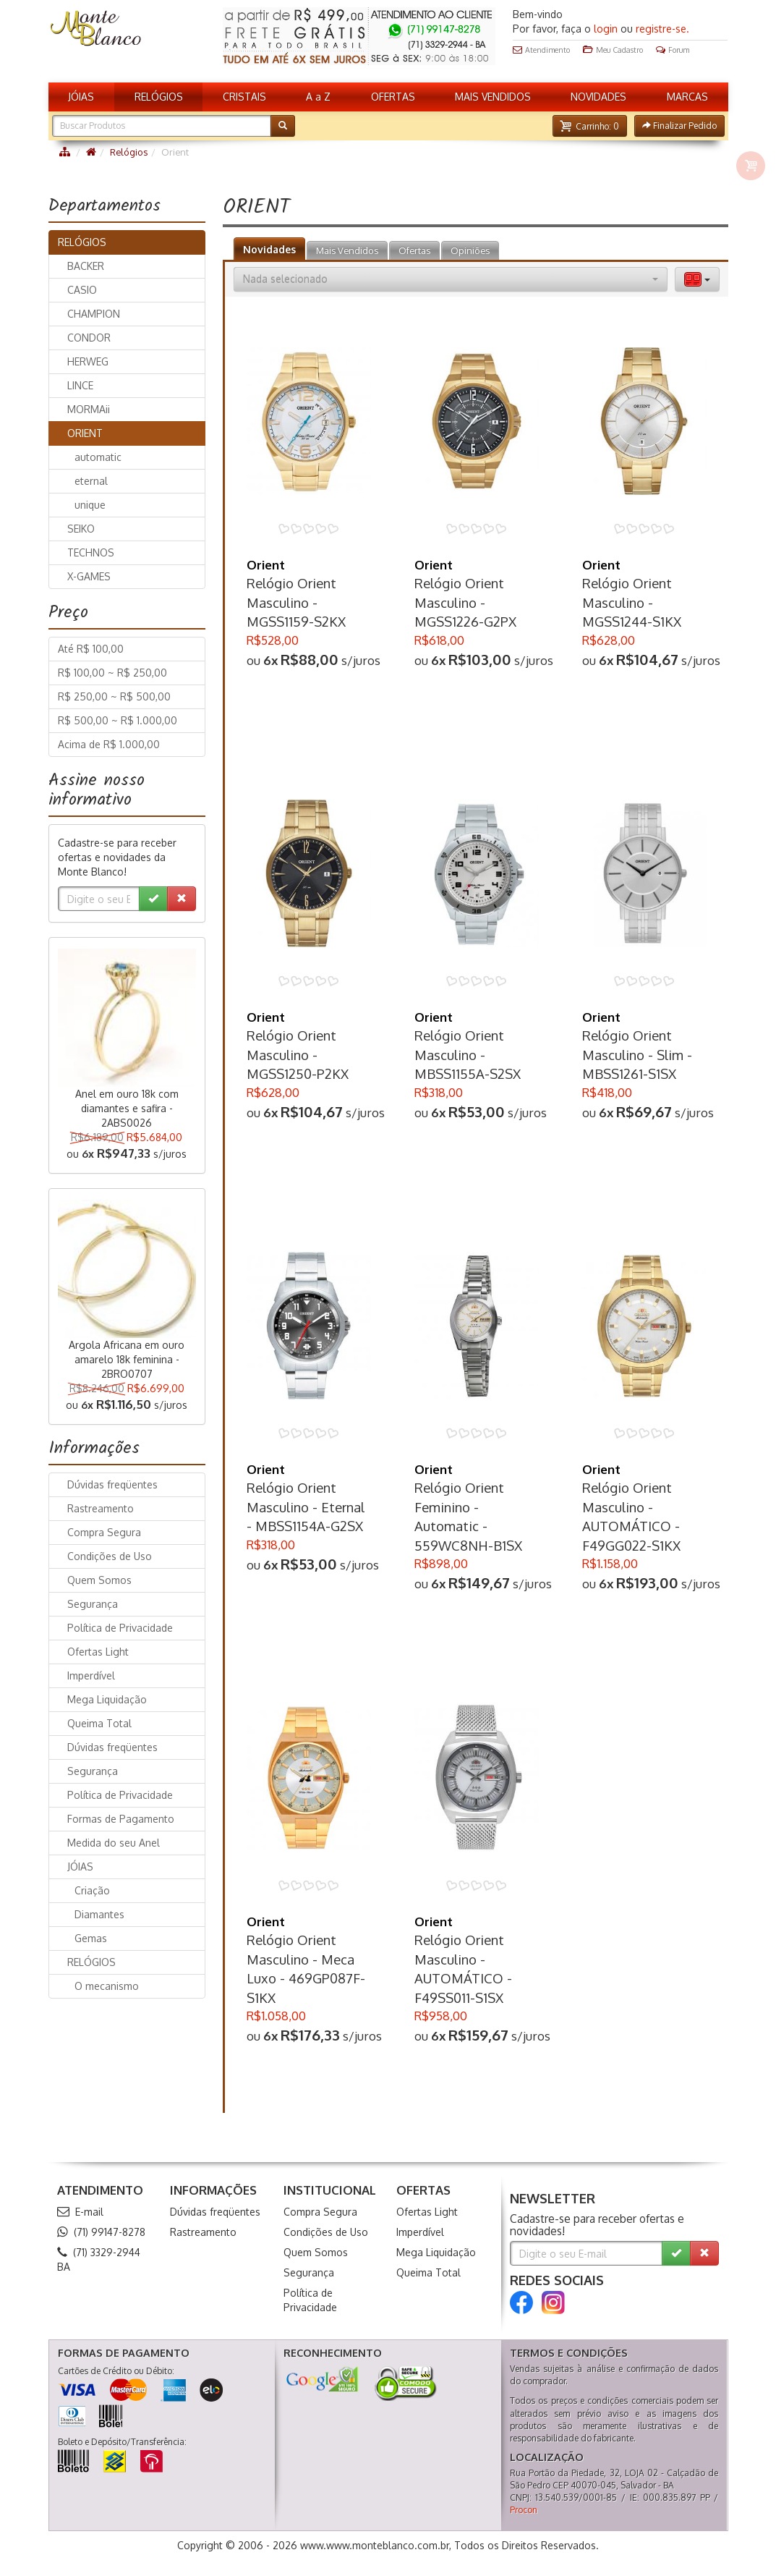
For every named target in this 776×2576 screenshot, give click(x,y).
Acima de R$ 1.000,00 (109, 744)
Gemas (90, 1938)
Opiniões (470, 250)
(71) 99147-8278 (101, 2232)
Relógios (129, 152)
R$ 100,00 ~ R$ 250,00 (112, 672)
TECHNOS (90, 552)
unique (90, 505)
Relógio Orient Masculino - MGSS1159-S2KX (296, 602)
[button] (589, 126)
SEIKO (81, 528)
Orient (266, 564)
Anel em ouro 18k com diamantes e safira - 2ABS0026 (127, 1108)
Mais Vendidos (347, 250)
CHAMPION (93, 314)
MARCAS (687, 96)
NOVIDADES (598, 96)
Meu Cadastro (613, 50)
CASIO (82, 290)
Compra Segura (104, 1532)
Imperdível (91, 1675)
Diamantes (99, 1914)
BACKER (85, 266)
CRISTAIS (244, 96)
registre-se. (662, 28)
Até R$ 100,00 (91, 649)
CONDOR (89, 337)
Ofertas (414, 250)
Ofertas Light (98, 1651)
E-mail (80, 2212)
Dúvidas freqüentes (112, 1484)
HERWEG (87, 361)
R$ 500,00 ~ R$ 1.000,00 (117, 720)
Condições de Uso (109, 1556)
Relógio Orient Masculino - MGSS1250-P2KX (298, 1054)
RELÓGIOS (159, 96)
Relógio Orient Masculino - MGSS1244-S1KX (631, 602)
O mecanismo (106, 1986)
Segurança (92, 1604)
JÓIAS (81, 96)
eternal (91, 481)
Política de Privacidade (120, 1628)
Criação (92, 1890)
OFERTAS (393, 96)
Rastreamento (100, 1508)
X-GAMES (89, 576)
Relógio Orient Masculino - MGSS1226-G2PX (465, 602)
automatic (97, 457)
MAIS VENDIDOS (493, 96)
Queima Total (99, 1723)
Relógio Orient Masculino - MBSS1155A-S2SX (467, 1054)
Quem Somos (99, 1580)
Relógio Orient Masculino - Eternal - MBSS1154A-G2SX (305, 1506)
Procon (523, 2509)
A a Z (318, 96)
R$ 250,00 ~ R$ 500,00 (114, 696)
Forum (672, 50)
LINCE (80, 385)
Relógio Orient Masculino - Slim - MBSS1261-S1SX (637, 1054)
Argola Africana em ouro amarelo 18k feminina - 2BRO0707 (126, 1359)
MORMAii (88, 409)
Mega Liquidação (107, 1699)
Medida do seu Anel (113, 1842)
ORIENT (85, 433)
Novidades (269, 249)
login (606, 28)
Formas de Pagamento (120, 1819)
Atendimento (541, 50)
